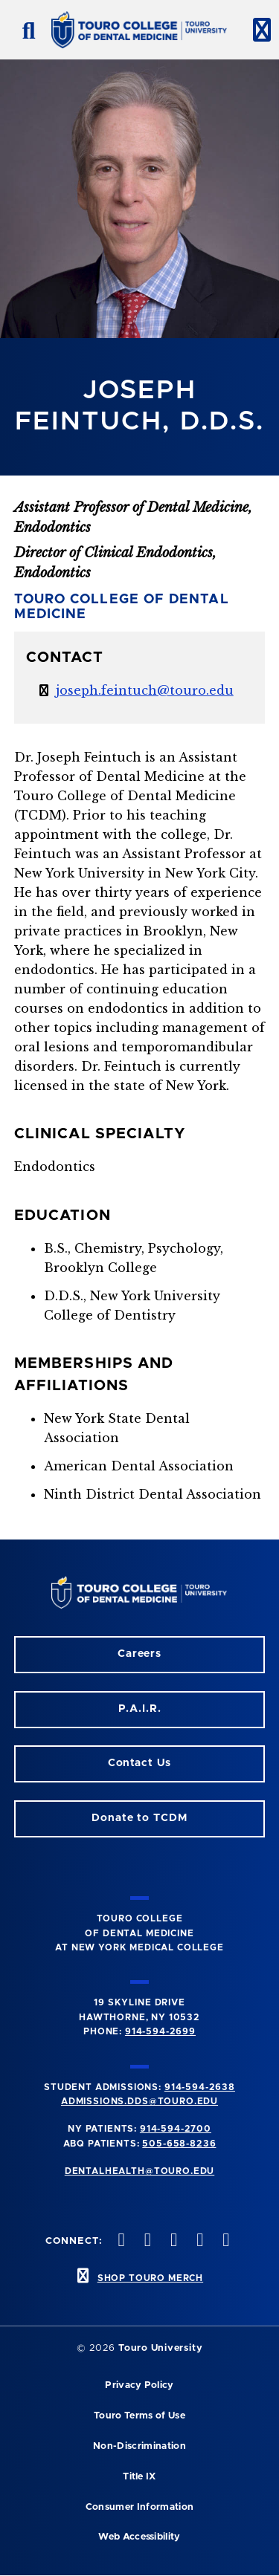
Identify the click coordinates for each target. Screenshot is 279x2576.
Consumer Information (139, 2507)
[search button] (23, 30)
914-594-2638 (199, 2087)
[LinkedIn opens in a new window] (172, 2241)
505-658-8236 (179, 2143)
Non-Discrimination (139, 2446)
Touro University (160, 2348)
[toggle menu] (256, 30)
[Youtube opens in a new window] (224, 2241)
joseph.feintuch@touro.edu (145, 690)
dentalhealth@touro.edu (139, 2171)
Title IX (139, 2477)
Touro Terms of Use (139, 2416)
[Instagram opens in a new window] (119, 2241)
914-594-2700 (175, 2128)
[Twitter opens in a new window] (198, 2241)
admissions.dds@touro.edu (139, 2101)
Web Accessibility (139, 2537)
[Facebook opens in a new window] (145, 2241)
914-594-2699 (160, 2031)
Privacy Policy (139, 2385)
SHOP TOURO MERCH (150, 2278)
